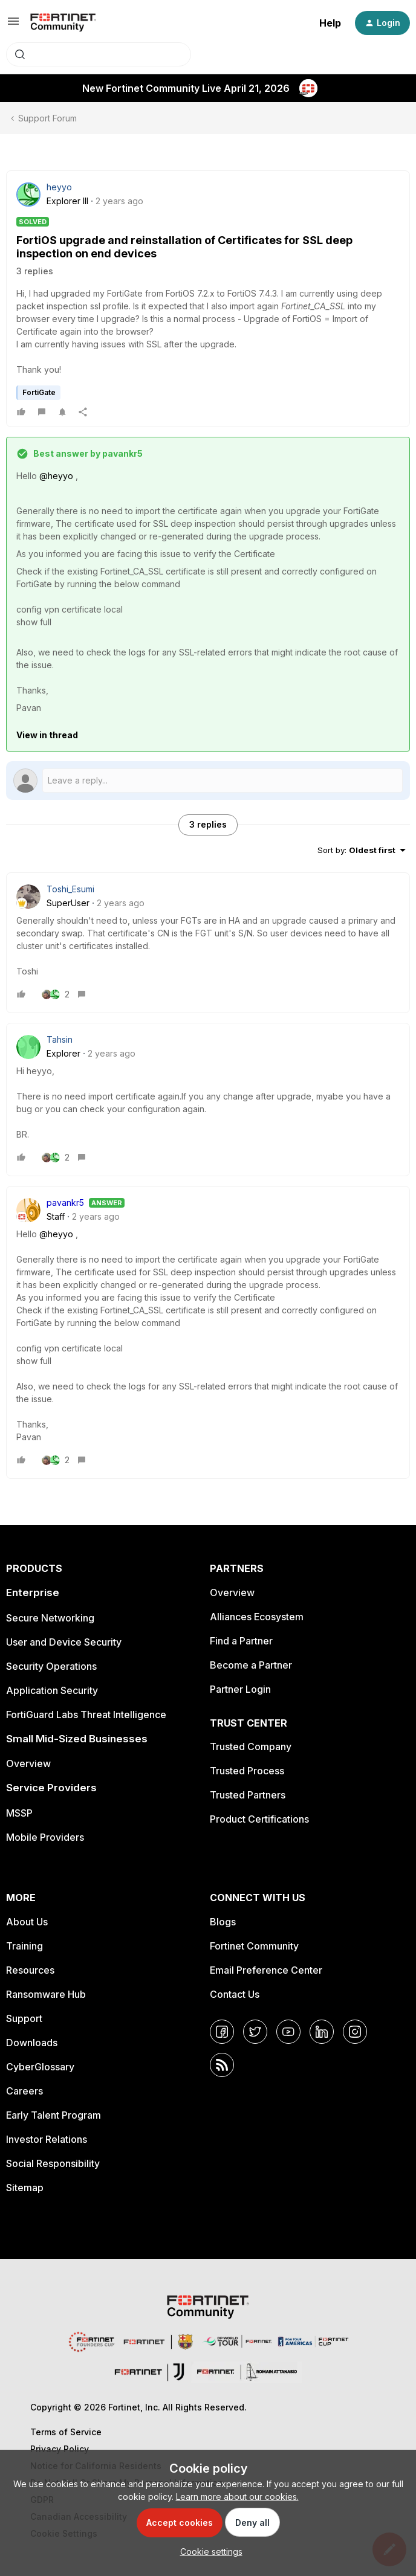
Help (330, 23)
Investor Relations (46, 2139)
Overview (28, 1763)
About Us (27, 1922)
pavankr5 (65, 1202)
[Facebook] (222, 2032)
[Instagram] (355, 2032)
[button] (13, 25)
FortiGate (39, 392)
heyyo (59, 187)
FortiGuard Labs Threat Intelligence (86, 1714)
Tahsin (60, 1039)
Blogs (223, 1922)
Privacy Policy (59, 2449)
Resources (30, 1970)
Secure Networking (50, 1618)
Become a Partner (251, 1665)
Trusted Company (250, 1746)
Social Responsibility (53, 2163)
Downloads (31, 2043)
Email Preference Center (266, 1970)
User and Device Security (64, 1642)
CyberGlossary (40, 2067)
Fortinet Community (254, 1946)
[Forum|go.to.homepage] (63, 23)
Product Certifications (259, 1819)
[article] (208, 943)
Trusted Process (247, 1771)
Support (24, 2018)
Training (24, 1946)
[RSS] (222, 2065)
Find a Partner (241, 1641)
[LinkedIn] (322, 2032)
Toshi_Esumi (70, 889)
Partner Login (240, 1689)
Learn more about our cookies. (237, 2496)
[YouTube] (288, 2032)
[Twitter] (255, 2032)
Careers (24, 2091)
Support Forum (47, 118)
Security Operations (51, 1666)
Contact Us (234, 1994)
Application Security (52, 1690)
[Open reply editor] (208, 780)
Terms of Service (66, 2432)
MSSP (19, 1813)
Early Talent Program (53, 2115)
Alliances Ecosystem (257, 1617)
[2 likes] (56, 994)
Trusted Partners (247, 1795)
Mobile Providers (45, 1837)
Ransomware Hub (46, 1994)
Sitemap (25, 2188)
